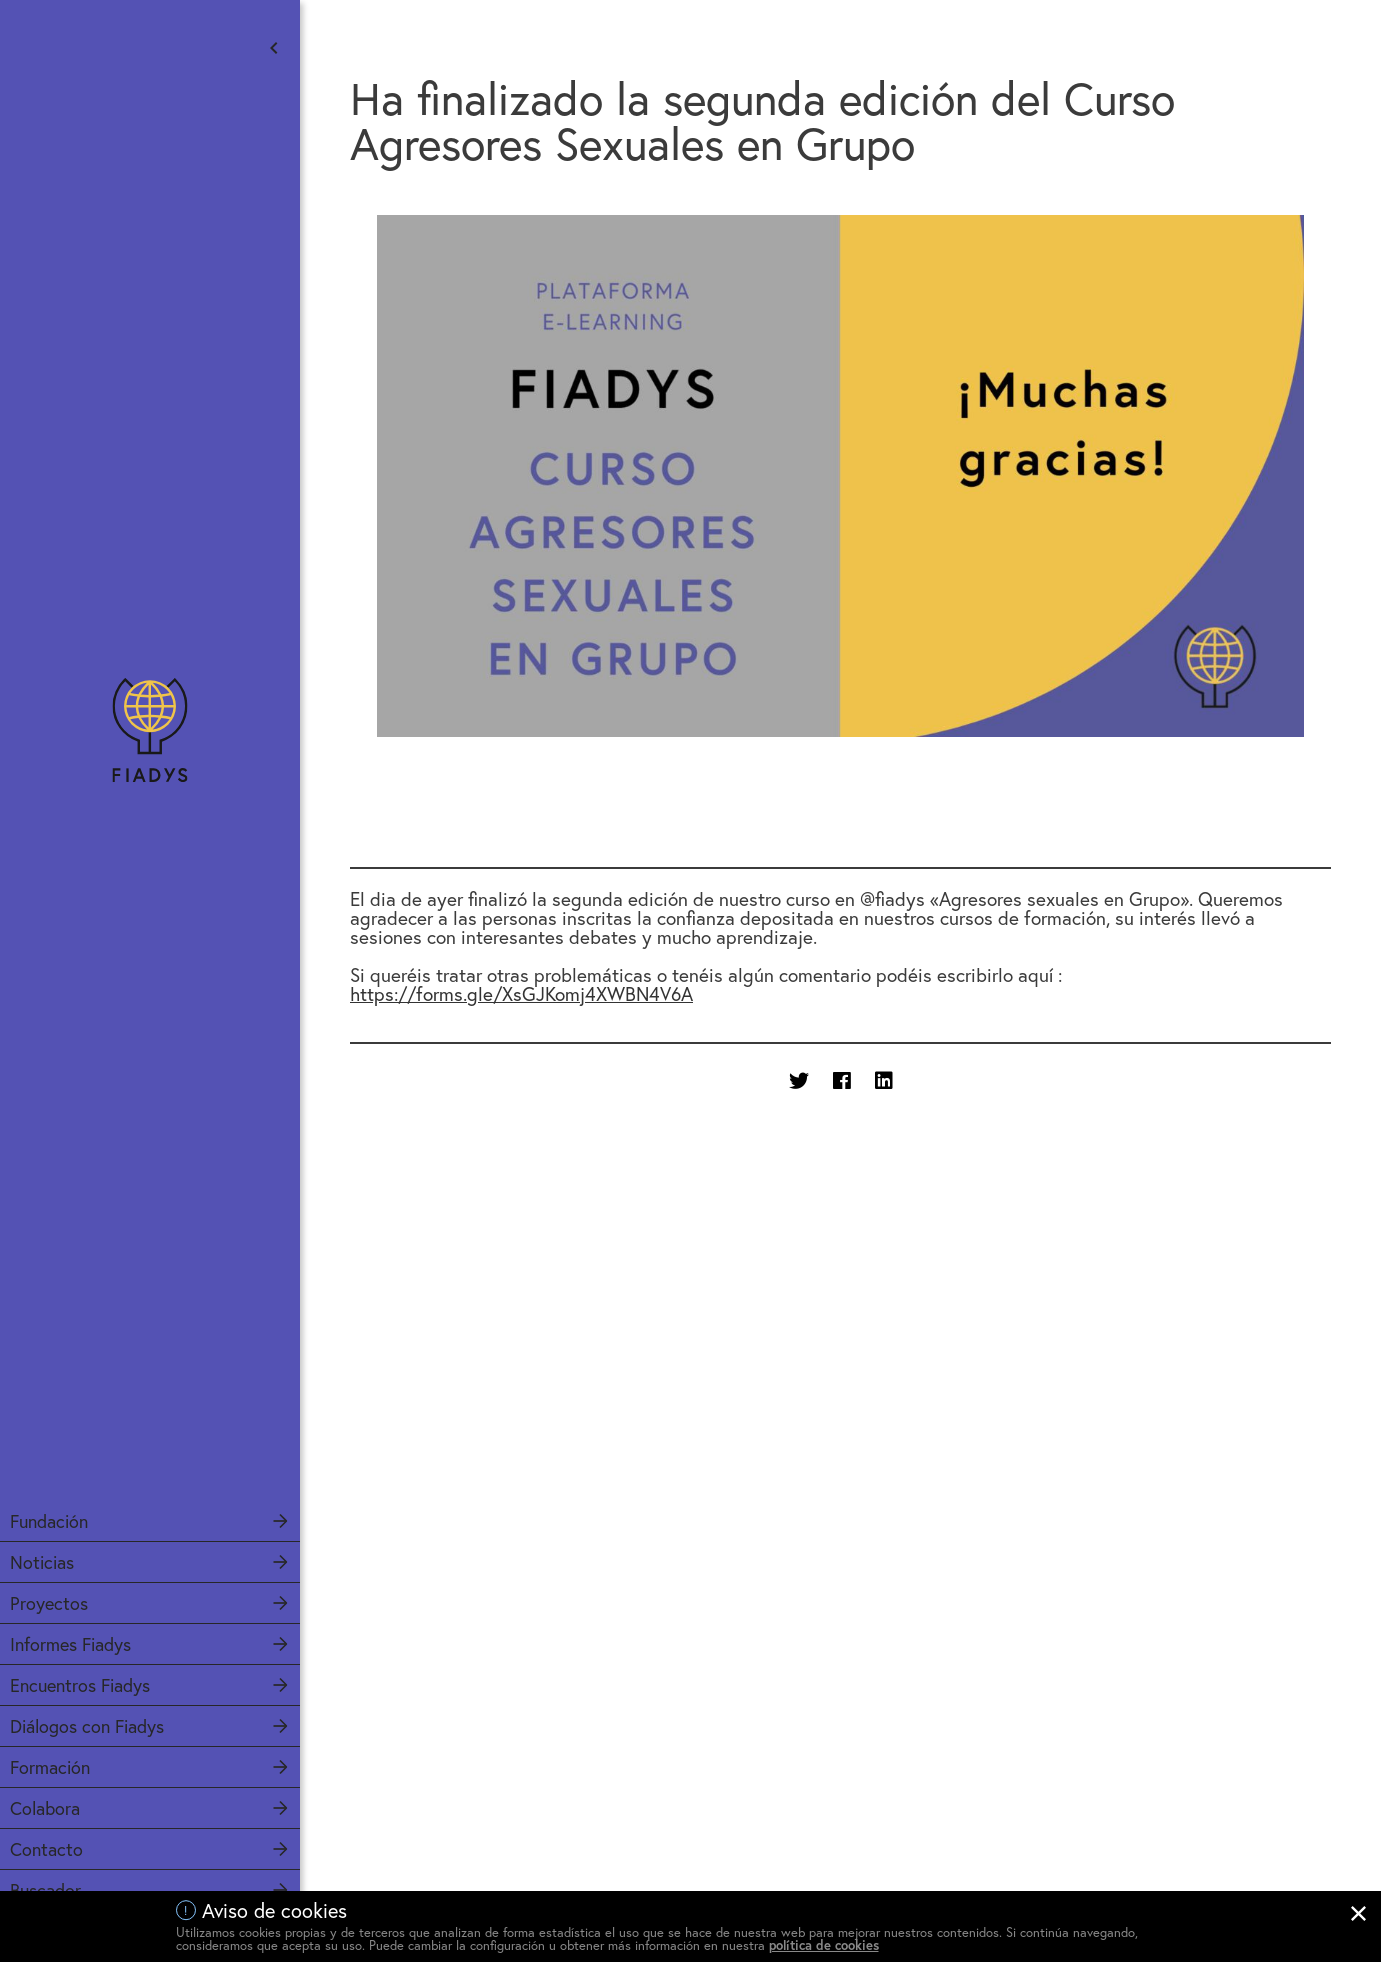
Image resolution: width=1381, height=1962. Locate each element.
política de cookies (824, 1945)
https (521, 993)
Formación (50, 1767)
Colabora (45, 1808)
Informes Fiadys (70, 1644)
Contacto (46, 1849)
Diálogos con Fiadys (87, 1726)
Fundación (49, 1521)
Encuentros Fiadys (80, 1685)
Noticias (42, 1562)
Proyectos (49, 1603)
